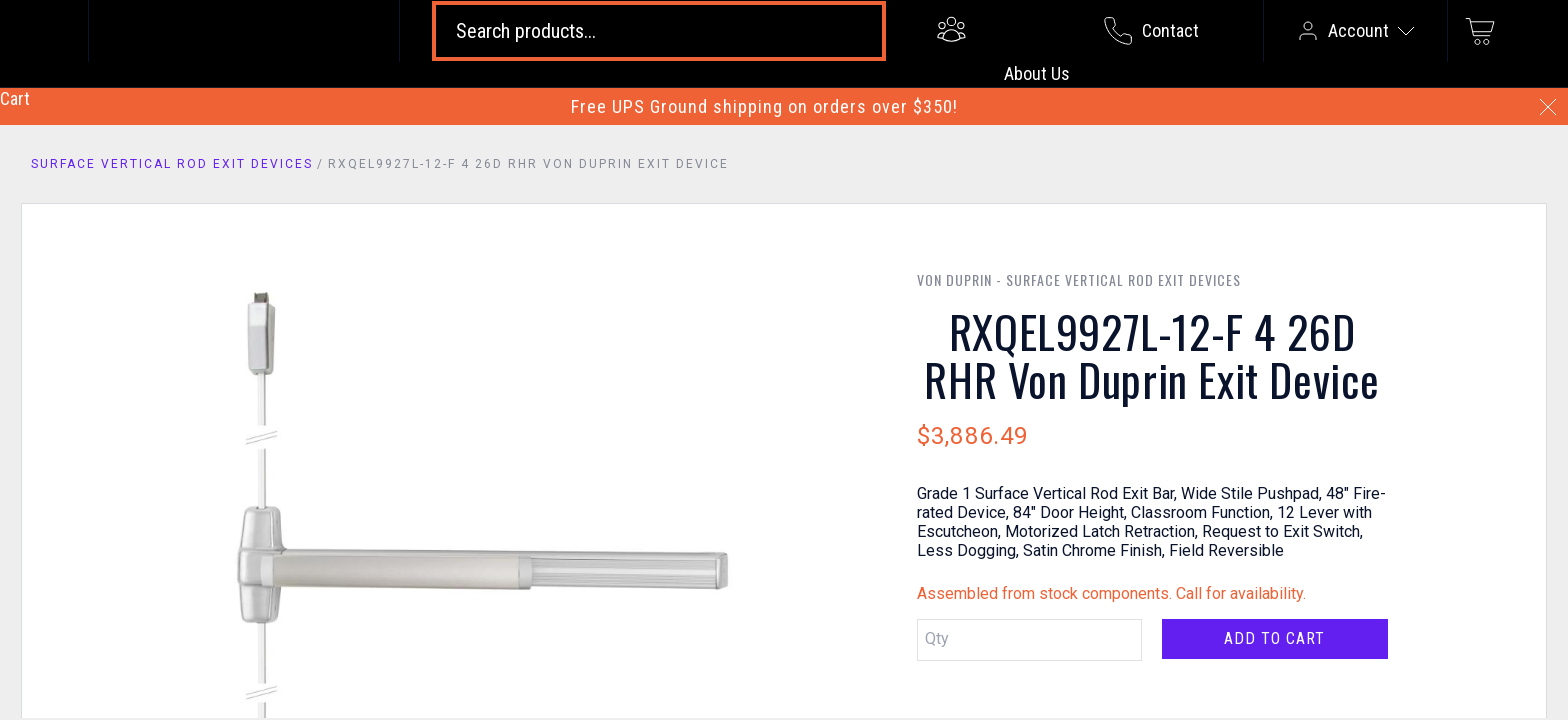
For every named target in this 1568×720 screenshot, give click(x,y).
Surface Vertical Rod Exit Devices (172, 164)
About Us (1037, 73)
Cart (15, 98)
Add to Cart (1274, 638)
